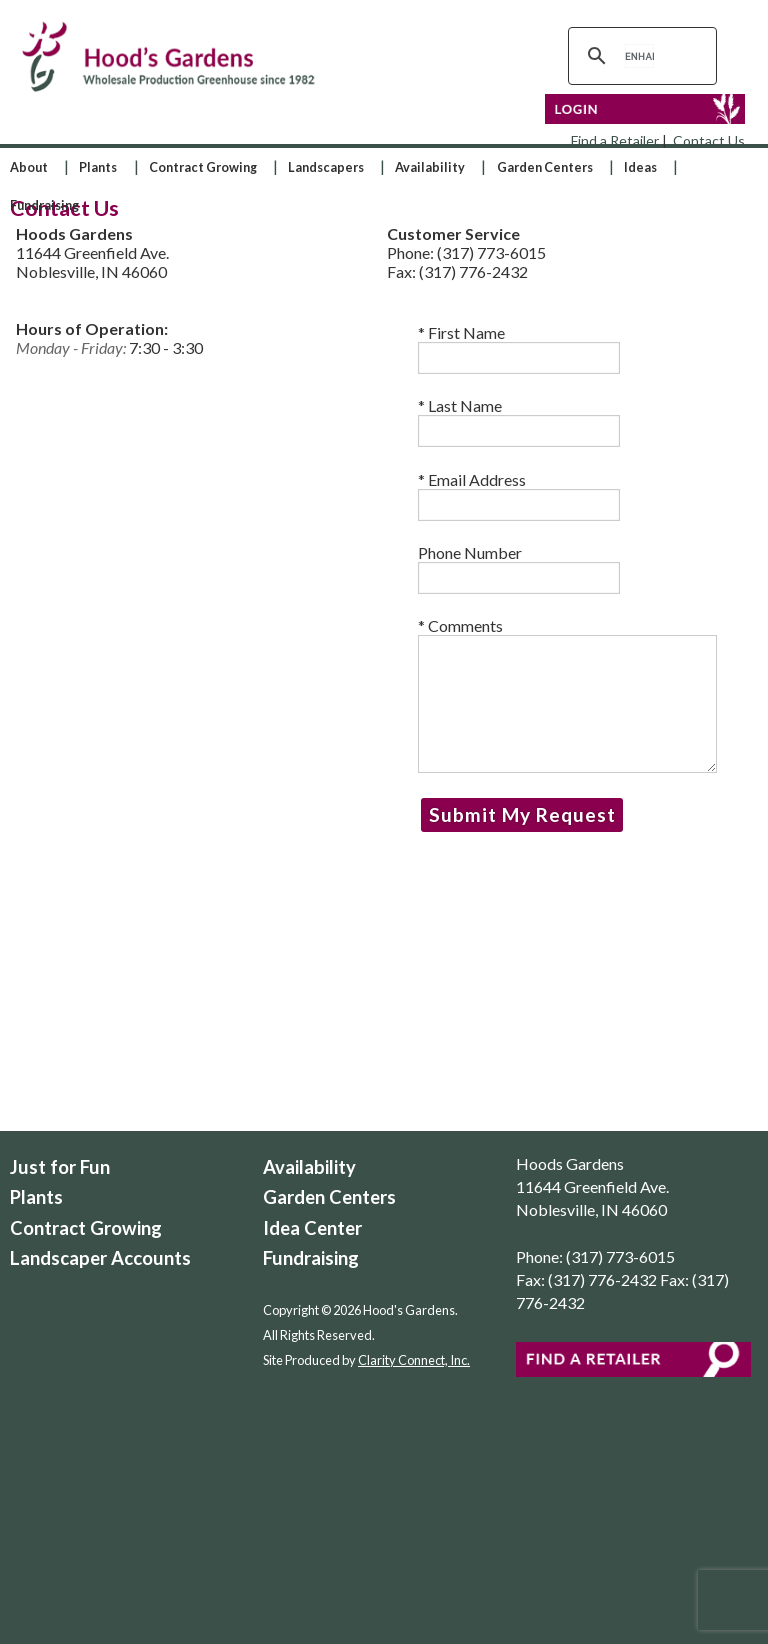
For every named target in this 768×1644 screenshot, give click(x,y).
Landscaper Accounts (100, 1258)
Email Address (519, 495)
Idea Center (312, 1228)
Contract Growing (203, 167)
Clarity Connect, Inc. (414, 1360)
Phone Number (519, 568)
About (29, 167)
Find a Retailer (615, 140)
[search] (639, 56)
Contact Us (709, 140)
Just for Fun (60, 1167)
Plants (98, 167)
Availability (430, 167)
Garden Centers (545, 167)
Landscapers (326, 167)
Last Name (519, 421)
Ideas (640, 167)
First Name (519, 348)
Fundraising (44, 205)
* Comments (567, 694)
